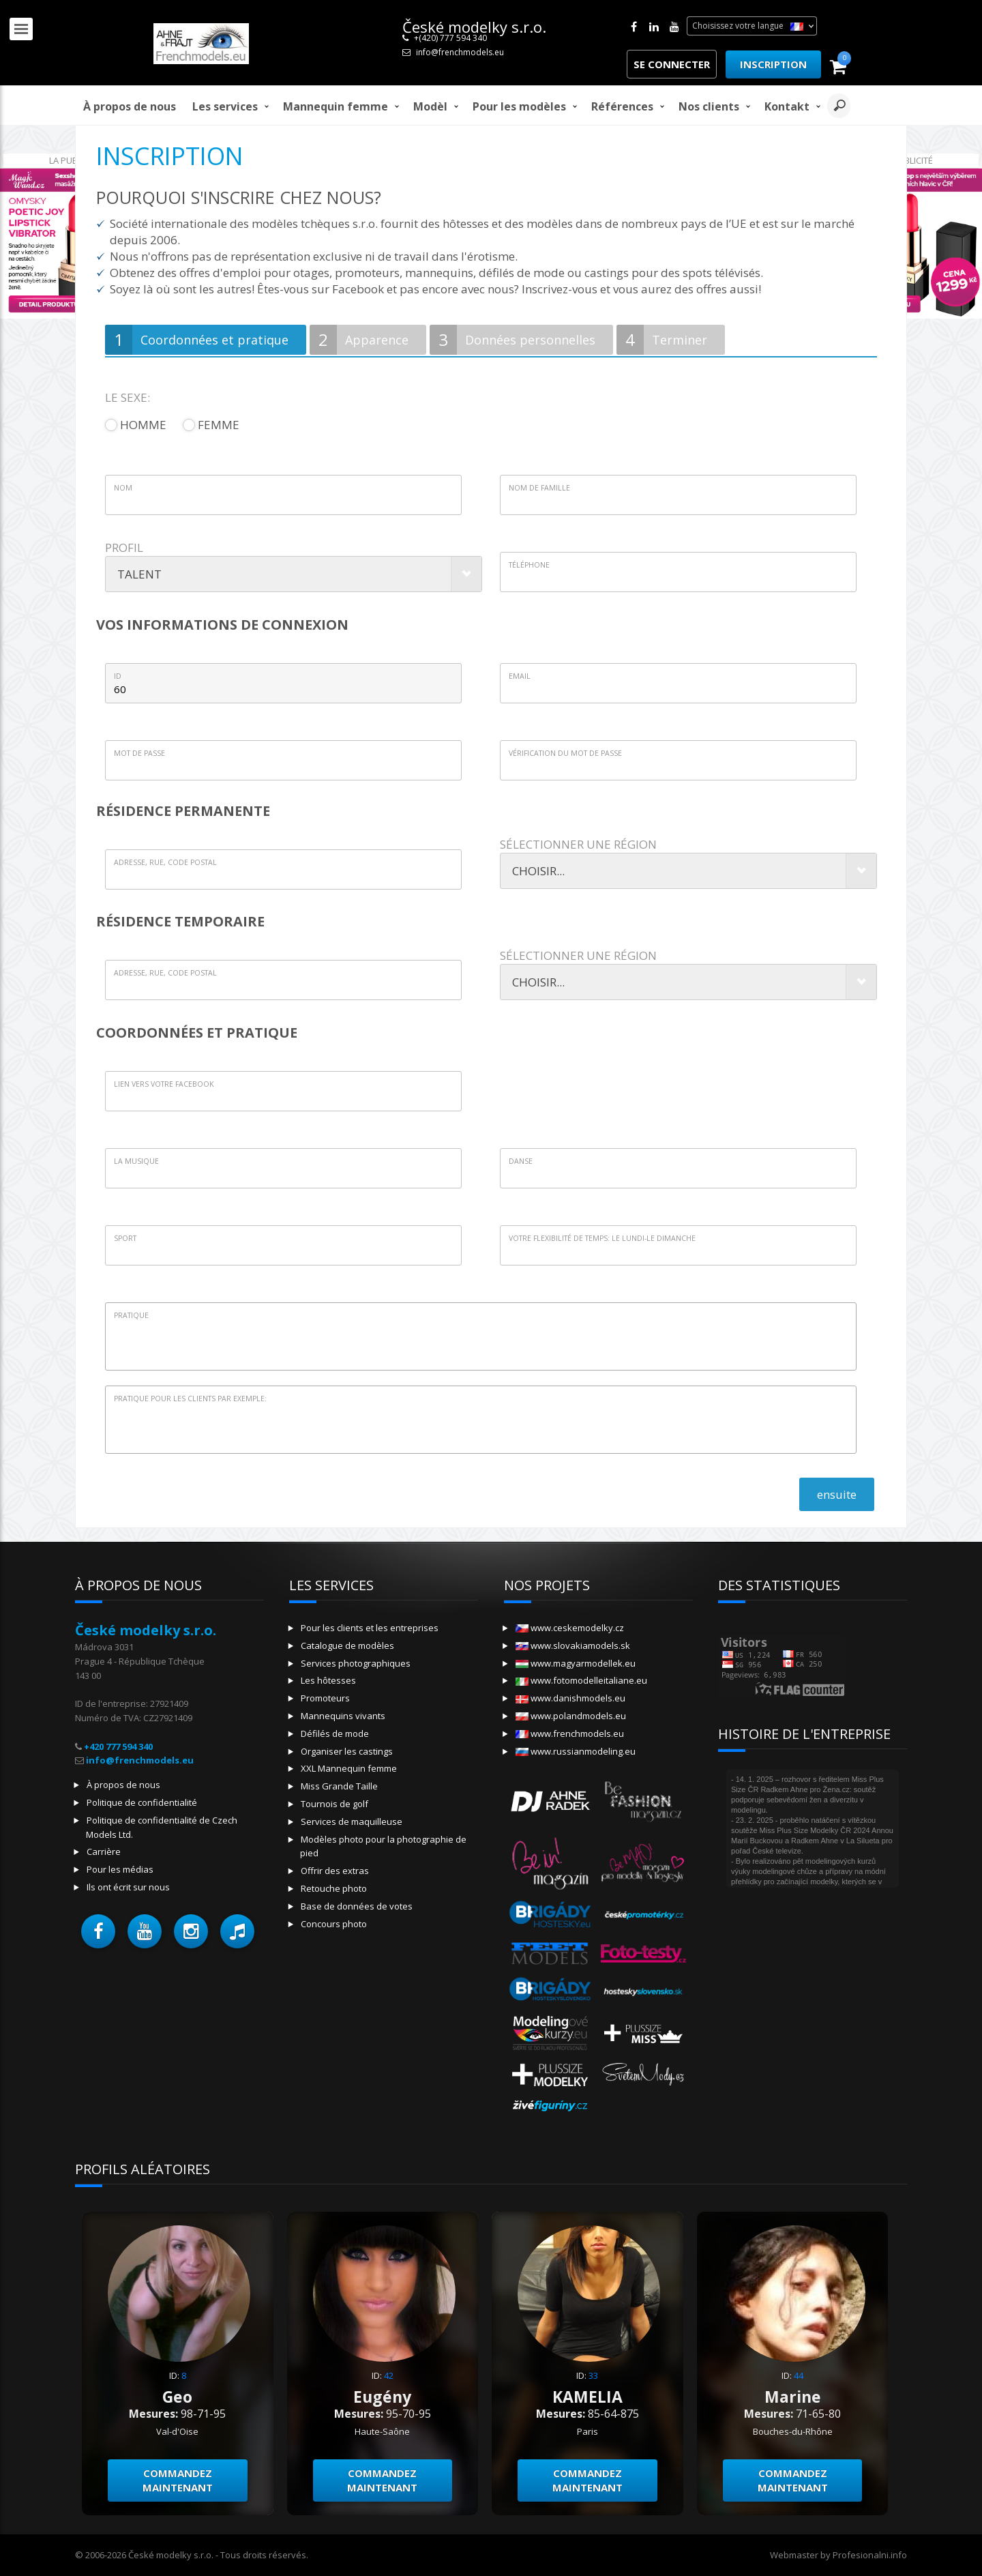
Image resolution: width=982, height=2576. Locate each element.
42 (388, 2375)
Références (622, 106)
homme (135, 425)
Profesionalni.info (870, 2555)
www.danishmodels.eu (570, 1698)
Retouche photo (334, 1888)
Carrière (104, 1851)
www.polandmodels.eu (571, 1716)
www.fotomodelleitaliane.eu (581, 1680)
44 (798, 2375)
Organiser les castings (347, 1751)
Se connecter (672, 64)
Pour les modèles (519, 106)
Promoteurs (325, 1698)
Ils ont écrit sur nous (128, 1887)
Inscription (773, 64)
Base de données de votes (357, 1906)
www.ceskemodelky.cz (570, 1628)
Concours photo (334, 1924)
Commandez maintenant (178, 2480)
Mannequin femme (335, 106)
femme (211, 425)
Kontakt (786, 106)
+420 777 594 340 (118, 1746)
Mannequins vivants (343, 1716)
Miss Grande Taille (339, 1786)
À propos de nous (129, 106)
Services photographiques (356, 1663)
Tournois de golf (334, 1804)
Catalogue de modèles (347, 1645)
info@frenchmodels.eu (460, 52)
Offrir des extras (335, 1870)
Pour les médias (120, 1869)
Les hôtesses (328, 1680)
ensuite (837, 1494)
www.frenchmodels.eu (570, 1733)
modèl (430, 106)
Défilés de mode (335, 1733)
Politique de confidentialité (142, 1802)
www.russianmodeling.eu (576, 1751)
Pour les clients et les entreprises (369, 1628)
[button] (98, 1931)
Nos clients (709, 106)
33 (593, 2375)
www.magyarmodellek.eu (576, 1663)
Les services (225, 106)
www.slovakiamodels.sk (573, 1645)
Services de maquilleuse (351, 1821)
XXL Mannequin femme (349, 1768)
